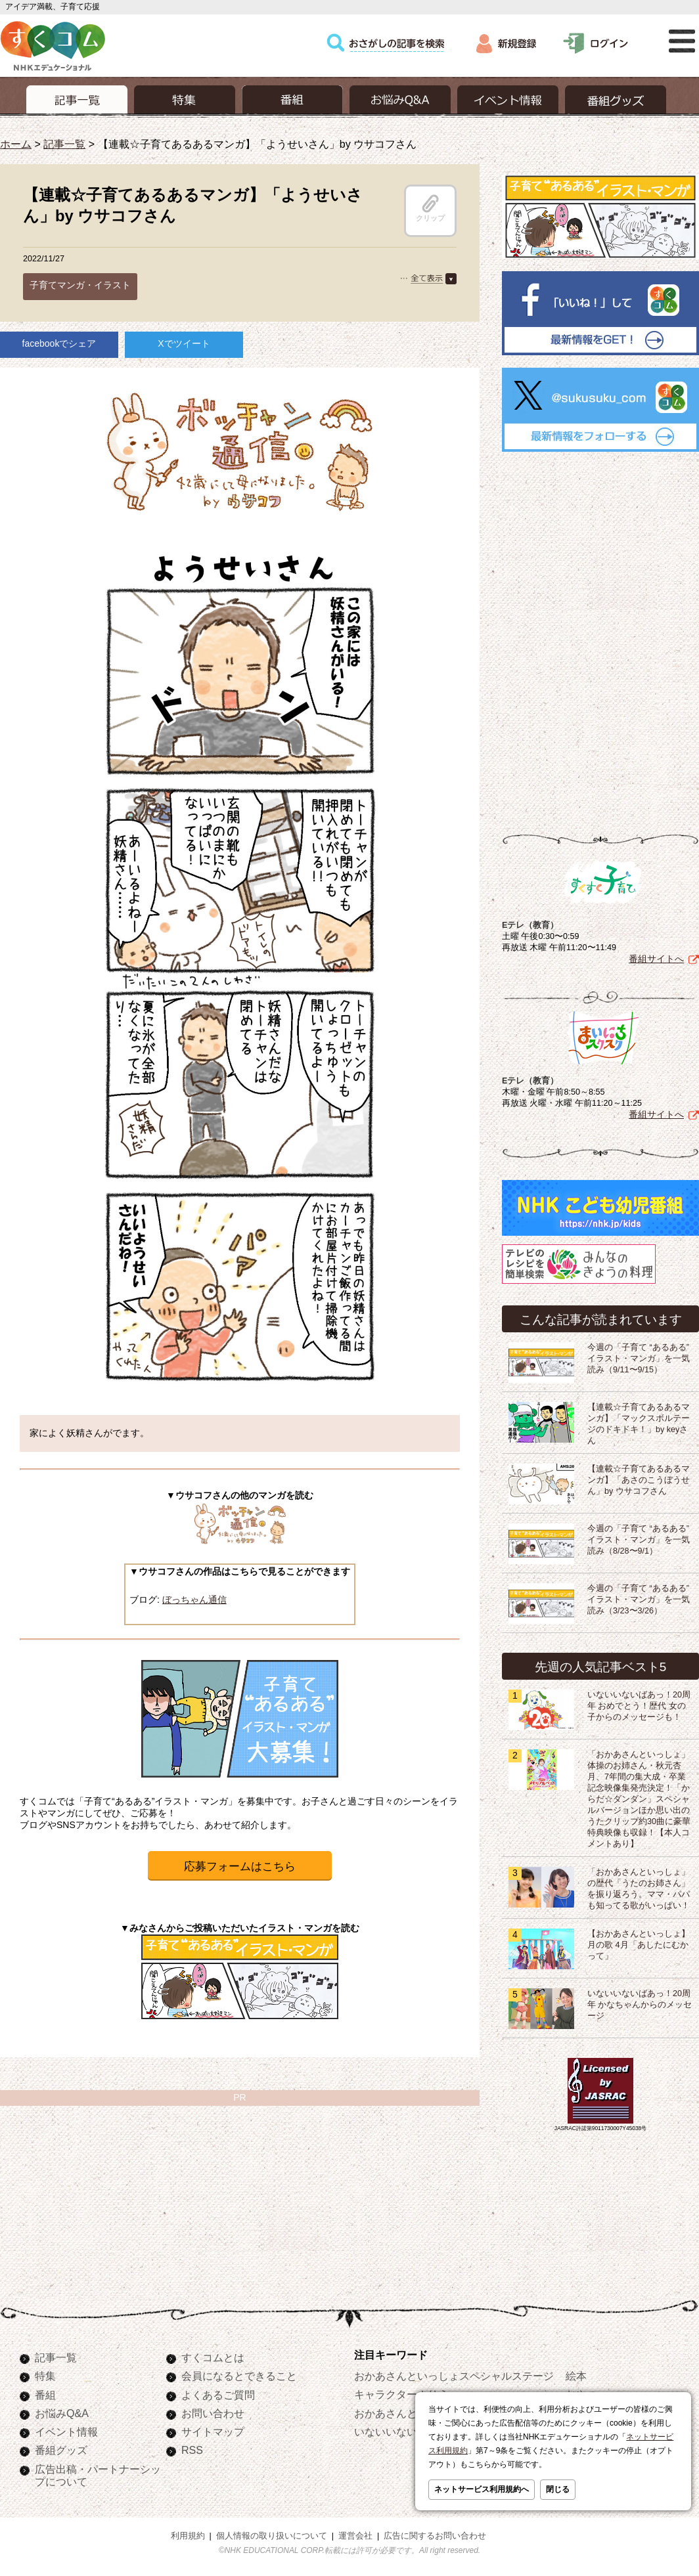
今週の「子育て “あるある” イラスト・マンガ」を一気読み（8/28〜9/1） (638, 1537)
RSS (192, 2450)
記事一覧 (64, 144)
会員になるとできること (239, 2376)
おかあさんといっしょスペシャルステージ (454, 2376)
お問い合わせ (212, 2413)
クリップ (430, 208)
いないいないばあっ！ (406, 2431)
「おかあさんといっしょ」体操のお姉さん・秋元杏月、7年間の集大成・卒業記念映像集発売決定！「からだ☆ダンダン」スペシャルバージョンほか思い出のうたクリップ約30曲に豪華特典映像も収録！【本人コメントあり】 (638, 1796)
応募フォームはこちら (240, 1866)
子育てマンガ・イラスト (80, 285)
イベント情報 (66, 2431)
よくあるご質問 (218, 2395)
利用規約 (188, 2536)
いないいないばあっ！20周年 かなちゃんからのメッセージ (639, 2002)
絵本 (576, 2376)
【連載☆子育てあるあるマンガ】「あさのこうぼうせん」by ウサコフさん (638, 1477)
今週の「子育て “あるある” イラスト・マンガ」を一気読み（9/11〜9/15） (638, 1356)
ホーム (16, 144)
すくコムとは (212, 2357)
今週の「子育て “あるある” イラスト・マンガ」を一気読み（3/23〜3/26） (638, 1597)
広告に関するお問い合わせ (435, 2536)
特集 (45, 2376)
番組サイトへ (656, 956)
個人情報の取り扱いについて (271, 2536)
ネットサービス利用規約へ (481, 2489)
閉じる (558, 2489)
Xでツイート (184, 343)
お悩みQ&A (62, 2413)
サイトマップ (212, 2431)
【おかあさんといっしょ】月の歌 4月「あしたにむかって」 (638, 1942)
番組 (45, 2395)
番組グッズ (61, 2450)
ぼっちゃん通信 (194, 1599)
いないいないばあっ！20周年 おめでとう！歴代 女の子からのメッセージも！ (638, 1703)
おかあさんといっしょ (406, 2413)
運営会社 (355, 2536)
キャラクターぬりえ (401, 2394)
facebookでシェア (59, 343)
